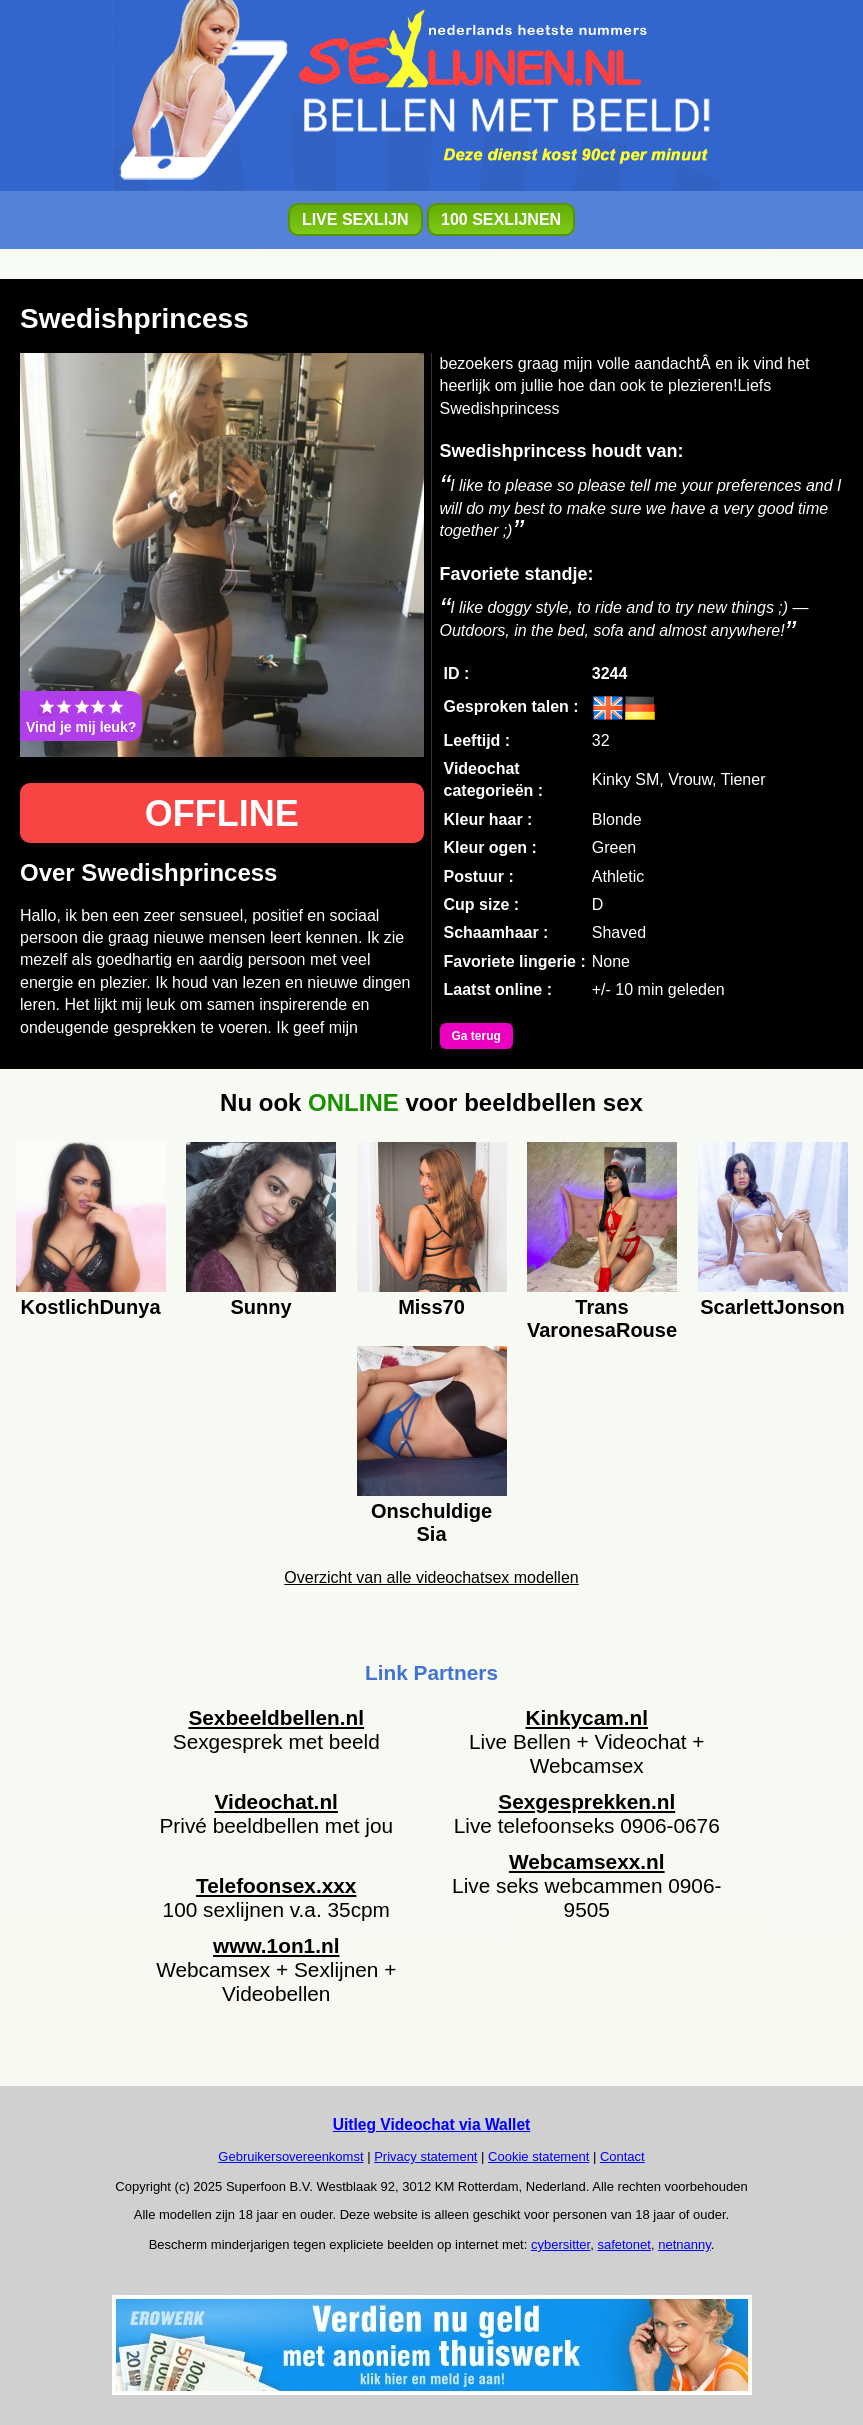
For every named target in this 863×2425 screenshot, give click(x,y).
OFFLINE (222, 813)
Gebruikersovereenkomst (290, 2156)
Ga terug (476, 1036)
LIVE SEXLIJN (355, 219)
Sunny (260, 1307)
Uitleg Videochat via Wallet (432, 2124)
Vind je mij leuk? (81, 716)
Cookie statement (538, 2156)
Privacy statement (425, 2156)
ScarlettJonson (772, 1307)
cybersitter (560, 2244)
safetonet (624, 2244)
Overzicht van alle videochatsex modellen (431, 1577)
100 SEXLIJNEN (501, 219)
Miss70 (431, 1307)
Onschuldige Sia (431, 1520)
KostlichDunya (90, 1307)
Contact (622, 2156)
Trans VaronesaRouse (602, 1316)
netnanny (684, 2244)
